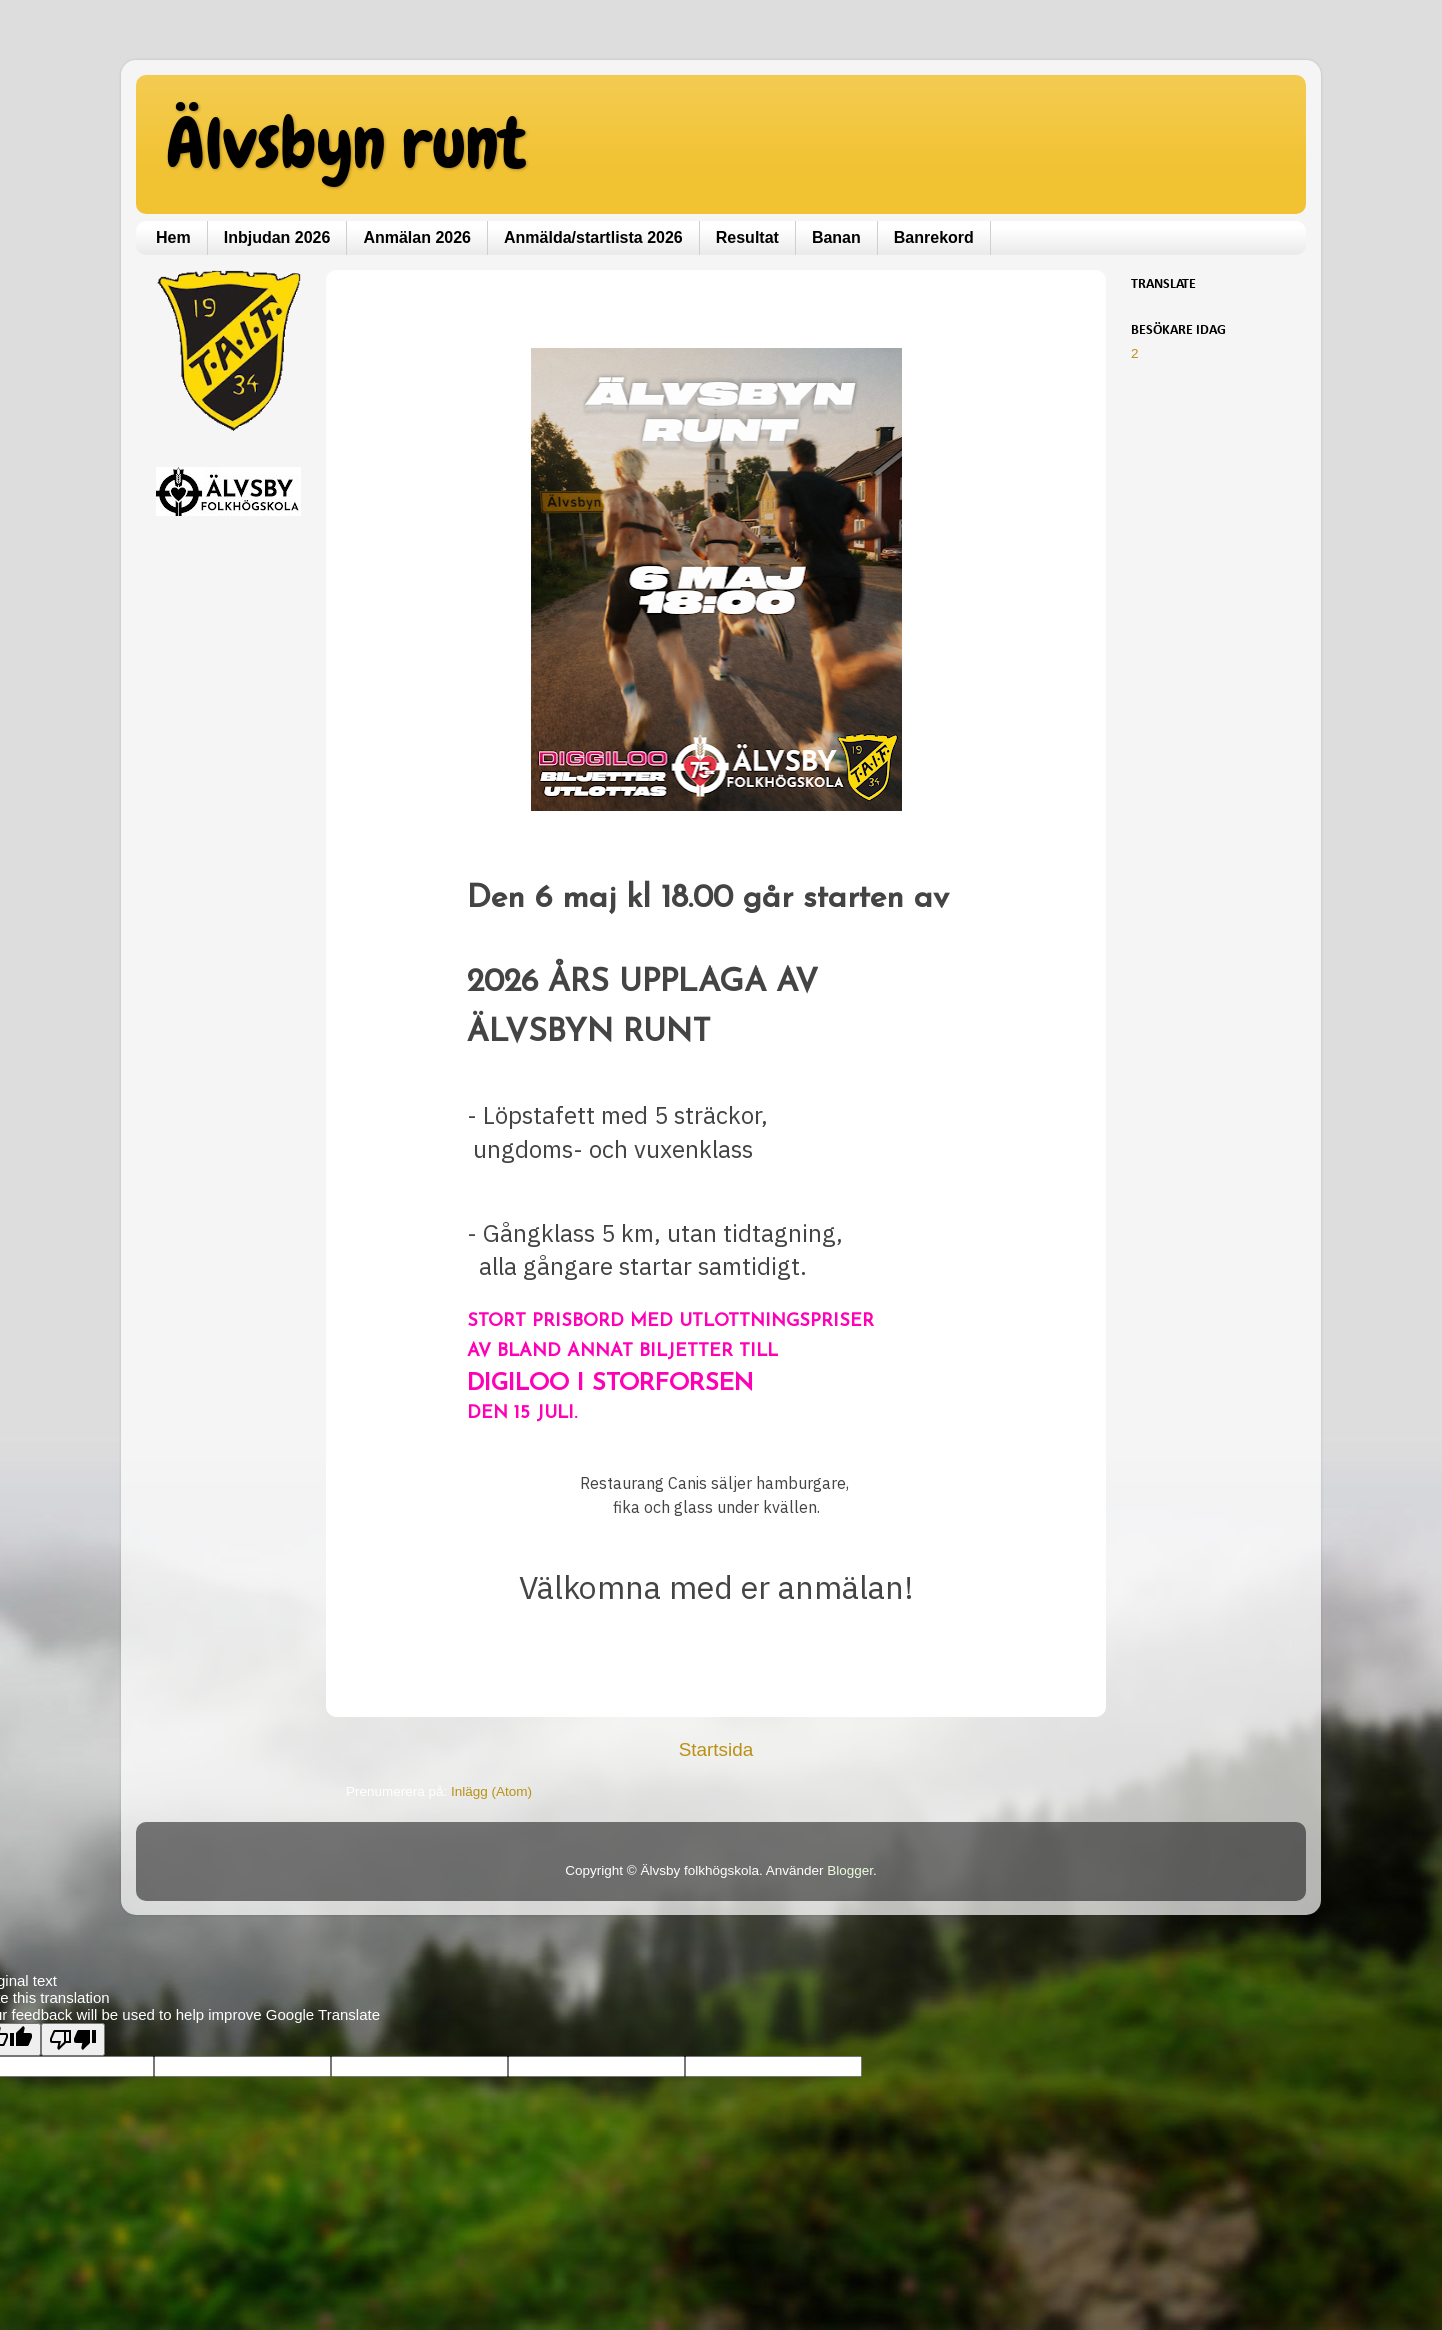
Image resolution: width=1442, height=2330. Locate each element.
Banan (836, 237)
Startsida (716, 1749)
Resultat (747, 237)
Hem (173, 237)
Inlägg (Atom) (491, 1791)
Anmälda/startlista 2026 (593, 237)
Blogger (850, 1870)
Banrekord (934, 237)
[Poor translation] (73, 2039)
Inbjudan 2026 (277, 237)
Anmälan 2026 (417, 237)
